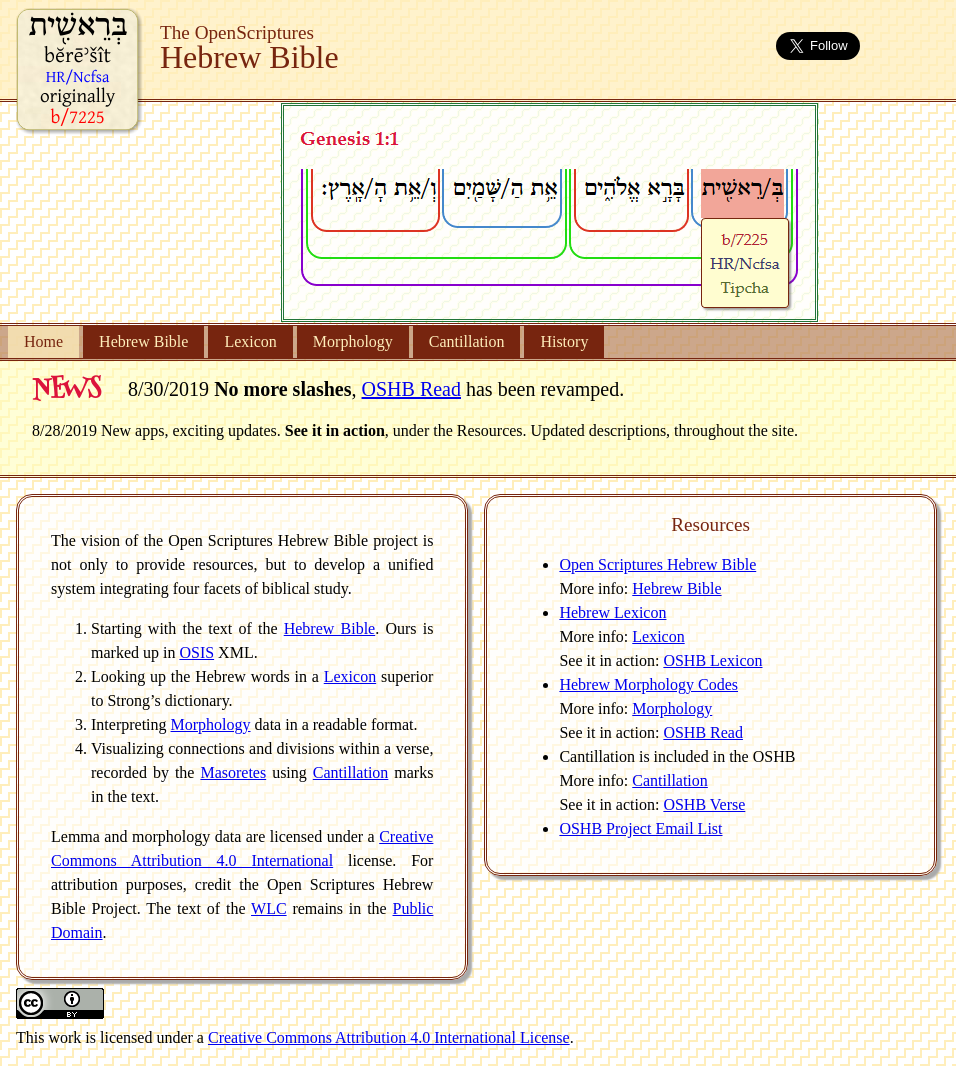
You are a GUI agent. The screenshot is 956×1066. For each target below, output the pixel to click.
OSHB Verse (704, 804)
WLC (269, 908)
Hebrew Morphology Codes (648, 684)
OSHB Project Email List (640, 828)
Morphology (353, 341)
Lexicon (250, 341)
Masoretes (233, 772)
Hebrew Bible (143, 341)
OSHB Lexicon (712, 660)
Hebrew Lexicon (612, 612)
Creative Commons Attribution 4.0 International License (389, 1037)
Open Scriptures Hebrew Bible (657, 564)
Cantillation (467, 341)
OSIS (196, 652)
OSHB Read (411, 389)
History (564, 341)
